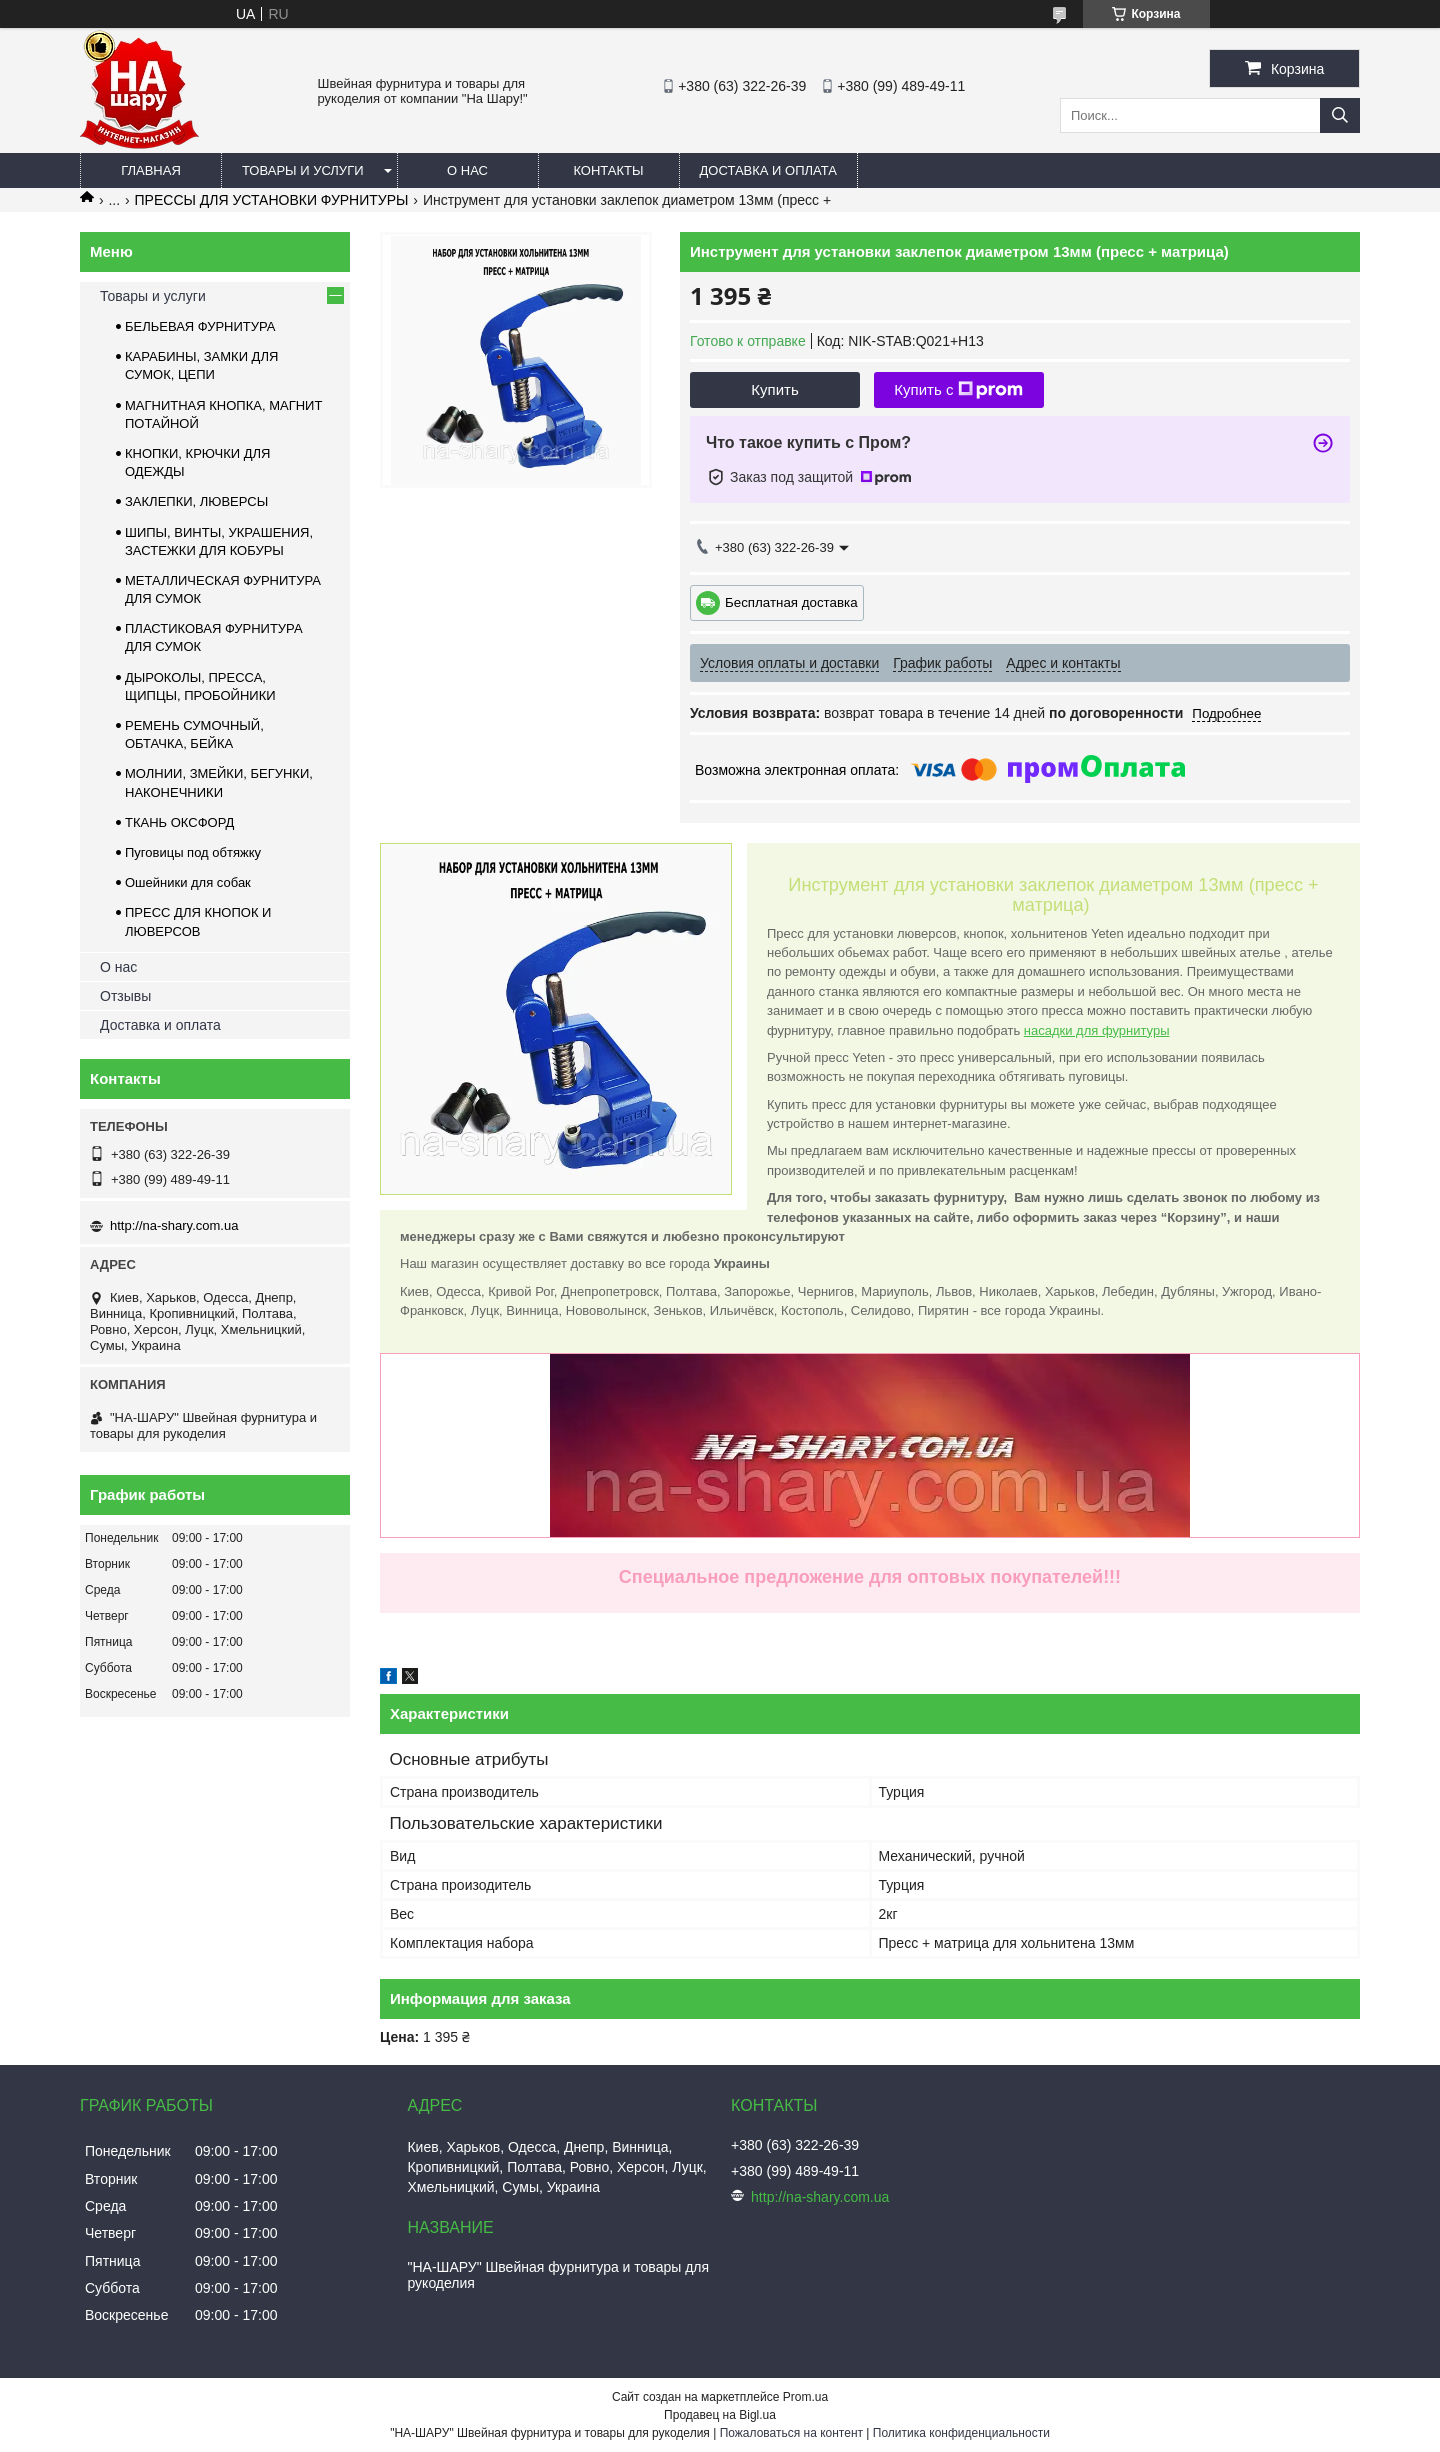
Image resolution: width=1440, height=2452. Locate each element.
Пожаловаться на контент (791, 2433)
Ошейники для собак (188, 882)
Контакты (608, 170)
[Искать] (1340, 115)
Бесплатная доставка (791, 601)
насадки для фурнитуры (1097, 1030)
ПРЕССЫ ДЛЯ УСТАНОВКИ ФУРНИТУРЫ (272, 200)
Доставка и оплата (768, 170)
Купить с (958, 390)
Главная (151, 170)
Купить (774, 389)
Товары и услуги (303, 170)
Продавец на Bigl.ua (720, 2415)
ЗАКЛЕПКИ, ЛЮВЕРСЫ (196, 501)
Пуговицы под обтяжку (193, 852)
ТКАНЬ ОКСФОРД (179, 822)
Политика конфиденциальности (961, 2433)
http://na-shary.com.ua (174, 1225)
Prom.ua (805, 2397)
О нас (467, 170)
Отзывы (125, 996)
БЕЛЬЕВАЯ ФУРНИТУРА (200, 326)
